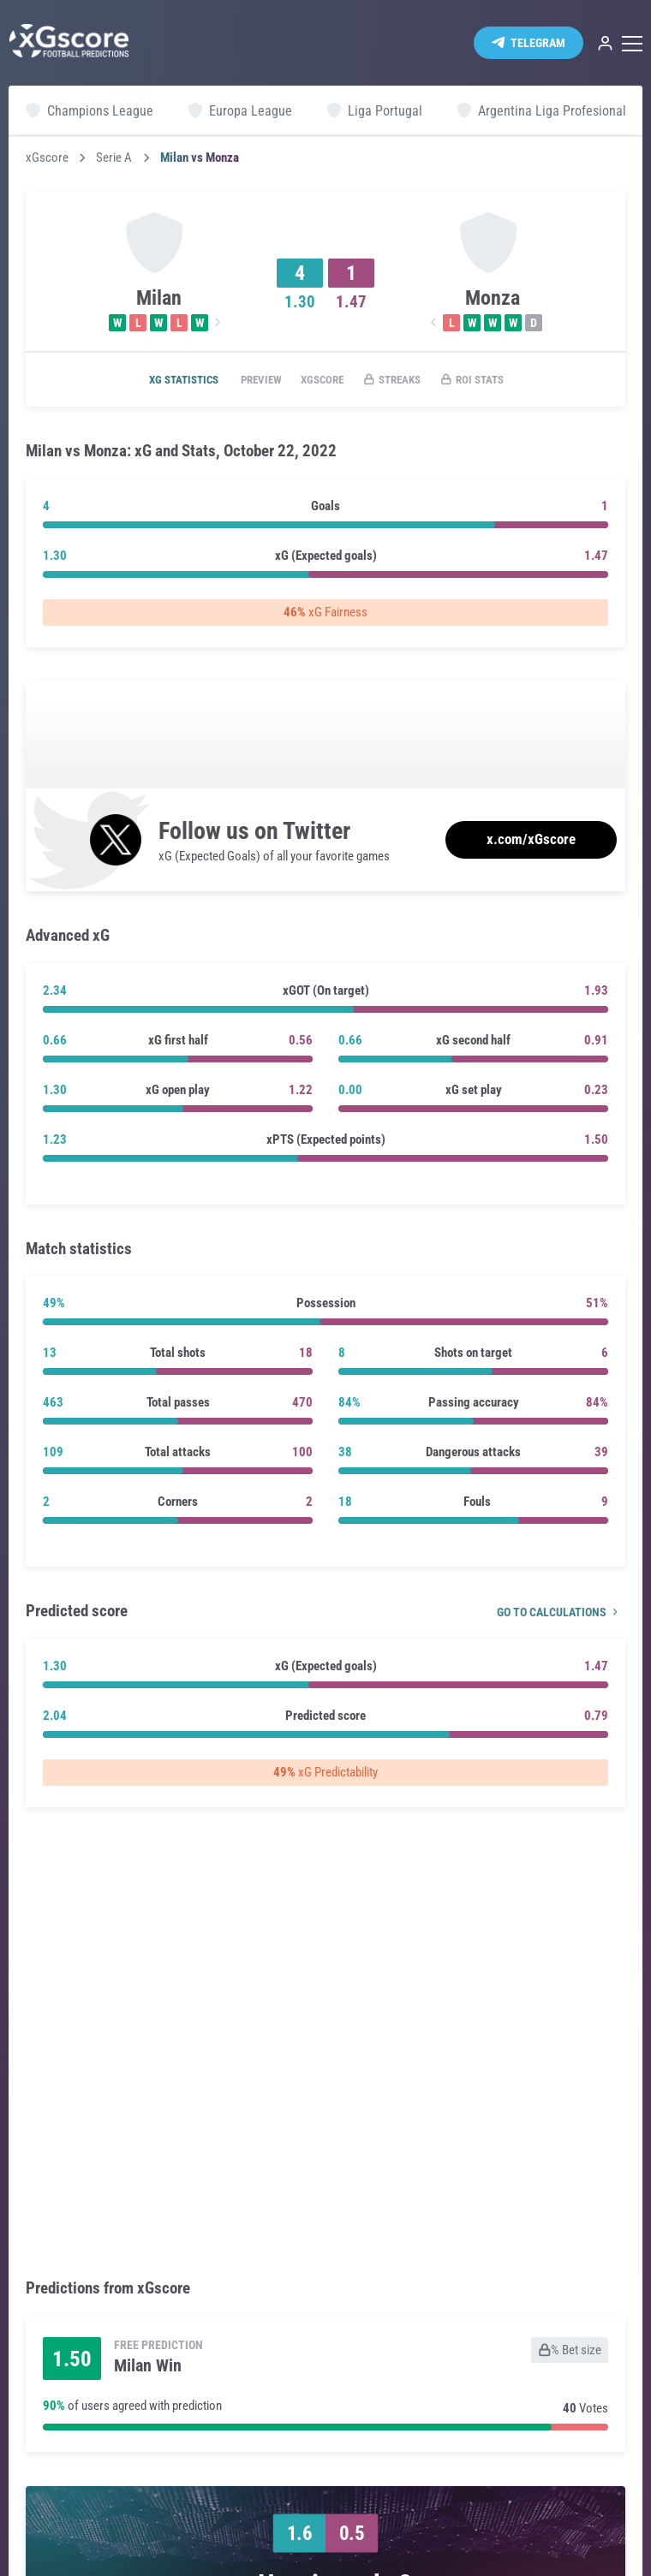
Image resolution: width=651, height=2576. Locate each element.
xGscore (47, 158)
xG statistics (162, 380)
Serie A (114, 158)
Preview (249, 380)
